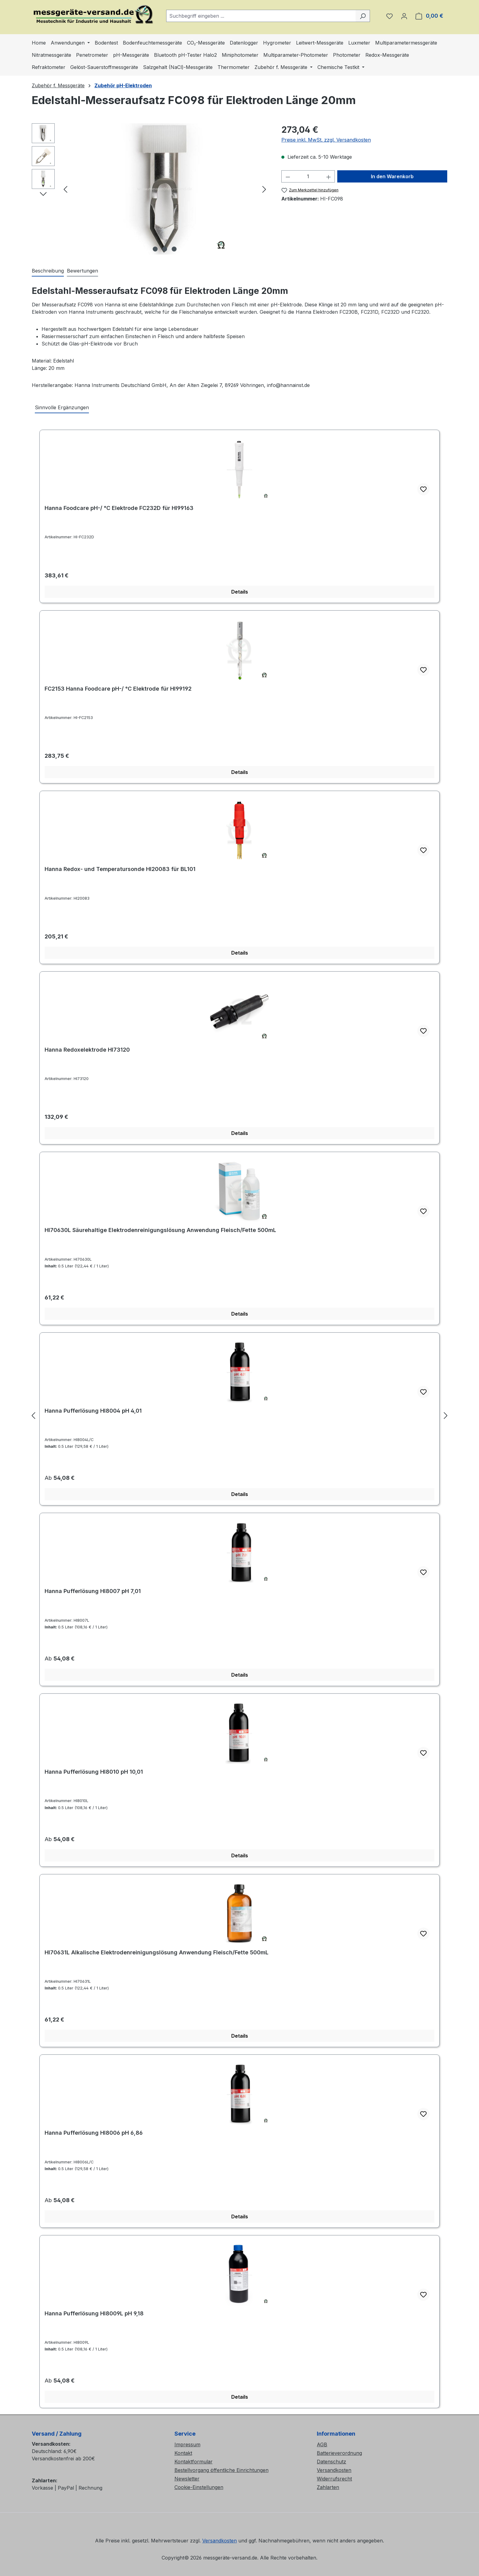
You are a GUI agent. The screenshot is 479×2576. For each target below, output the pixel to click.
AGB (322, 2444)
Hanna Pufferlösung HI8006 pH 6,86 (94, 2133)
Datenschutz (331, 2462)
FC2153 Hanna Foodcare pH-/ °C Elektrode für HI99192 (118, 688)
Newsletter (186, 2479)
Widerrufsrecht (334, 2479)
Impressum (187, 2444)
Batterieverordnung (339, 2453)
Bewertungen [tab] (82, 271)
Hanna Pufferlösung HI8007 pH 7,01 (93, 1591)
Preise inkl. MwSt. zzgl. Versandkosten (326, 140)
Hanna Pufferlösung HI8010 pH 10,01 (94, 1772)
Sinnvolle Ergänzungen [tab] (62, 407)
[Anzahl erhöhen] (328, 176)
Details (239, 592)
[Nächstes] (264, 189)
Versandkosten (334, 2470)
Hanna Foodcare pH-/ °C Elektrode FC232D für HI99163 (119, 508)
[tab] (48, 271)
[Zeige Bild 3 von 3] (174, 249)
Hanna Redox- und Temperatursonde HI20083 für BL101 (120, 869)
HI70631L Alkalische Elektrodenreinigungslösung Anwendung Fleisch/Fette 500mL (157, 1952)
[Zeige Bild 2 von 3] (164, 249)
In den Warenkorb (392, 176)
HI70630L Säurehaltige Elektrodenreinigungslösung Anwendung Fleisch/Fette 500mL (160, 1230)
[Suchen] (363, 16)
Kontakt (183, 2453)
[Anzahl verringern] (287, 176)
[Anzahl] (308, 176)
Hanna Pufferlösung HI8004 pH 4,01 (93, 1410)
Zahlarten (328, 2487)
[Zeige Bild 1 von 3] (155, 249)
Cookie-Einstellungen (198, 2487)
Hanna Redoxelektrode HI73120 (87, 1049)
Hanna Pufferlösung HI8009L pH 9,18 (94, 2313)
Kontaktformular (193, 2462)
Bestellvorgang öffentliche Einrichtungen (221, 2470)
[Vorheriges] (65, 189)
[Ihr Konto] (404, 16)
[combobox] (261, 16)
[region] (150, 189)
